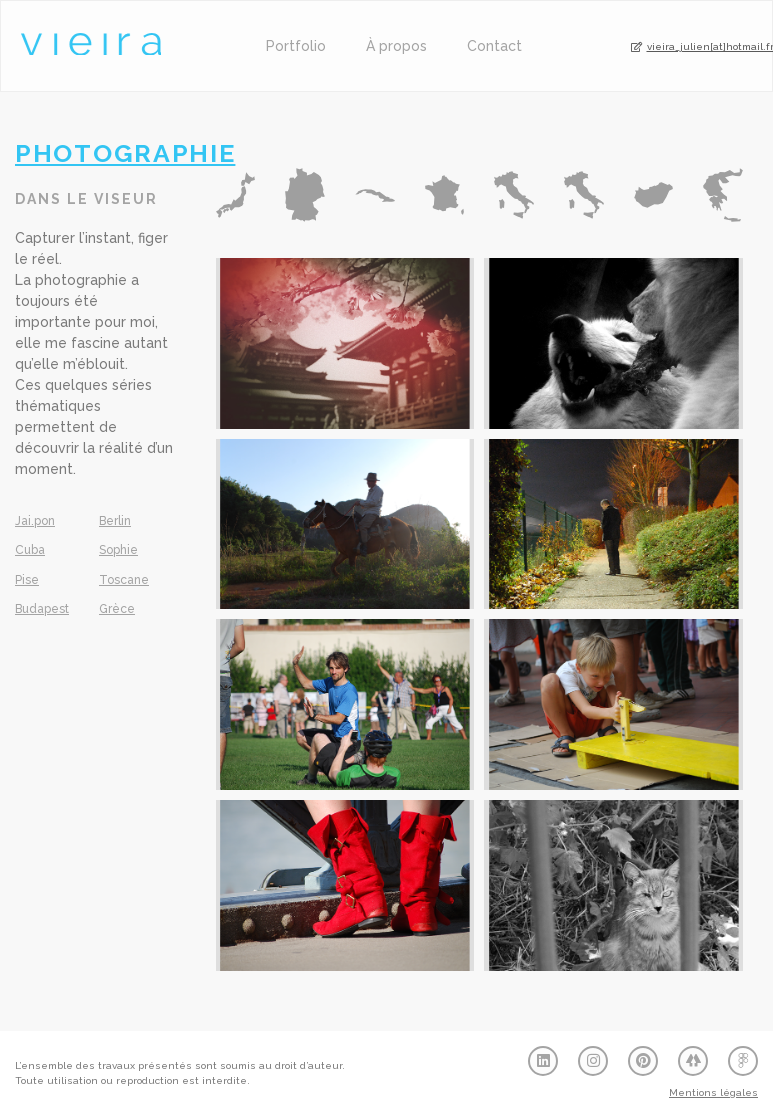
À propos (396, 46)
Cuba (30, 550)
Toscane (124, 580)
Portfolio (296, 46)
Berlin (115, 521)
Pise (27, 580)
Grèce (117, 609)
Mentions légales (713, 1092)
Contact (494, 46)
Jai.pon (35, 521)
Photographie (125, 153)
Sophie (118, 550)
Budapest (42, 609)
